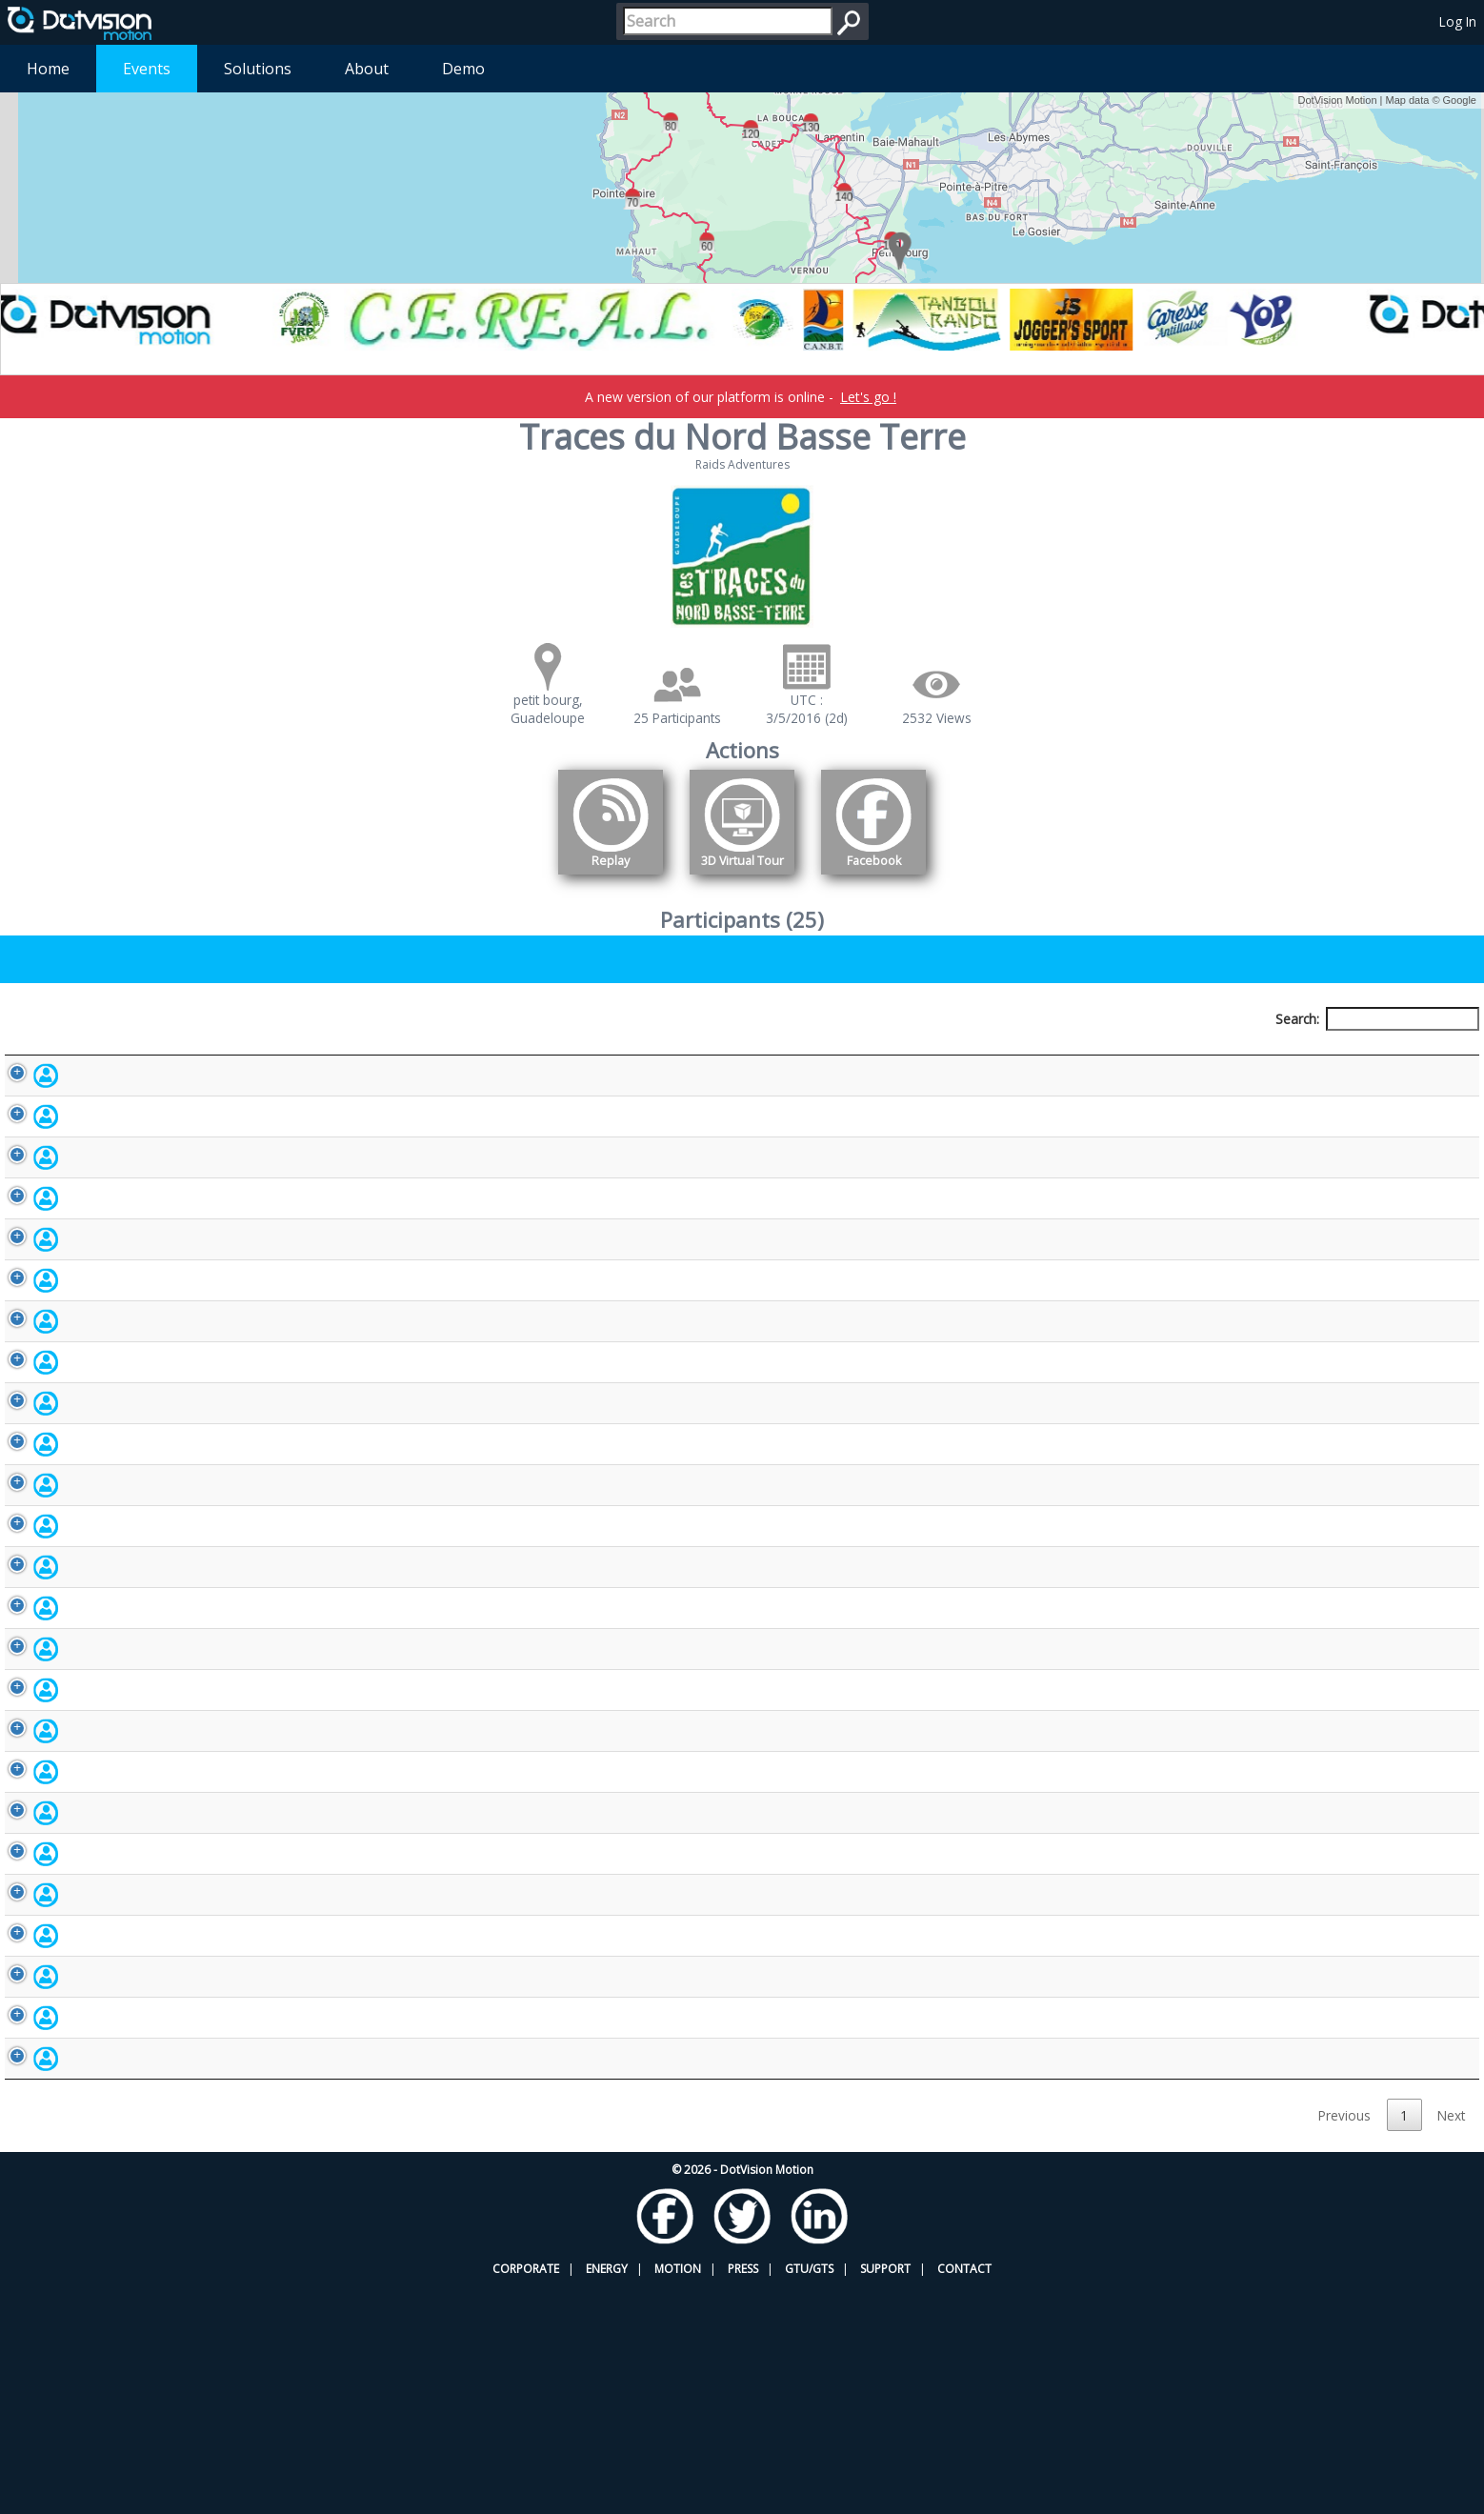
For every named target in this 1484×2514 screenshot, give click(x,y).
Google (1459, 100)
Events (146, 68)
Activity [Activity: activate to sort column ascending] (1044, 1054)
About (367, 68)
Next (1451, 2342)
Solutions (257, 68)
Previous (1344, 2342)
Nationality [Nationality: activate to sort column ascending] (829, 1054)
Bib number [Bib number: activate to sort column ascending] (591, 1054)
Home (48, 68)
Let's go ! (868, 397)
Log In (1457, 21)
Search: (1377, 1019)
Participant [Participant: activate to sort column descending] (155, 1054)
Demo (463, 68)
